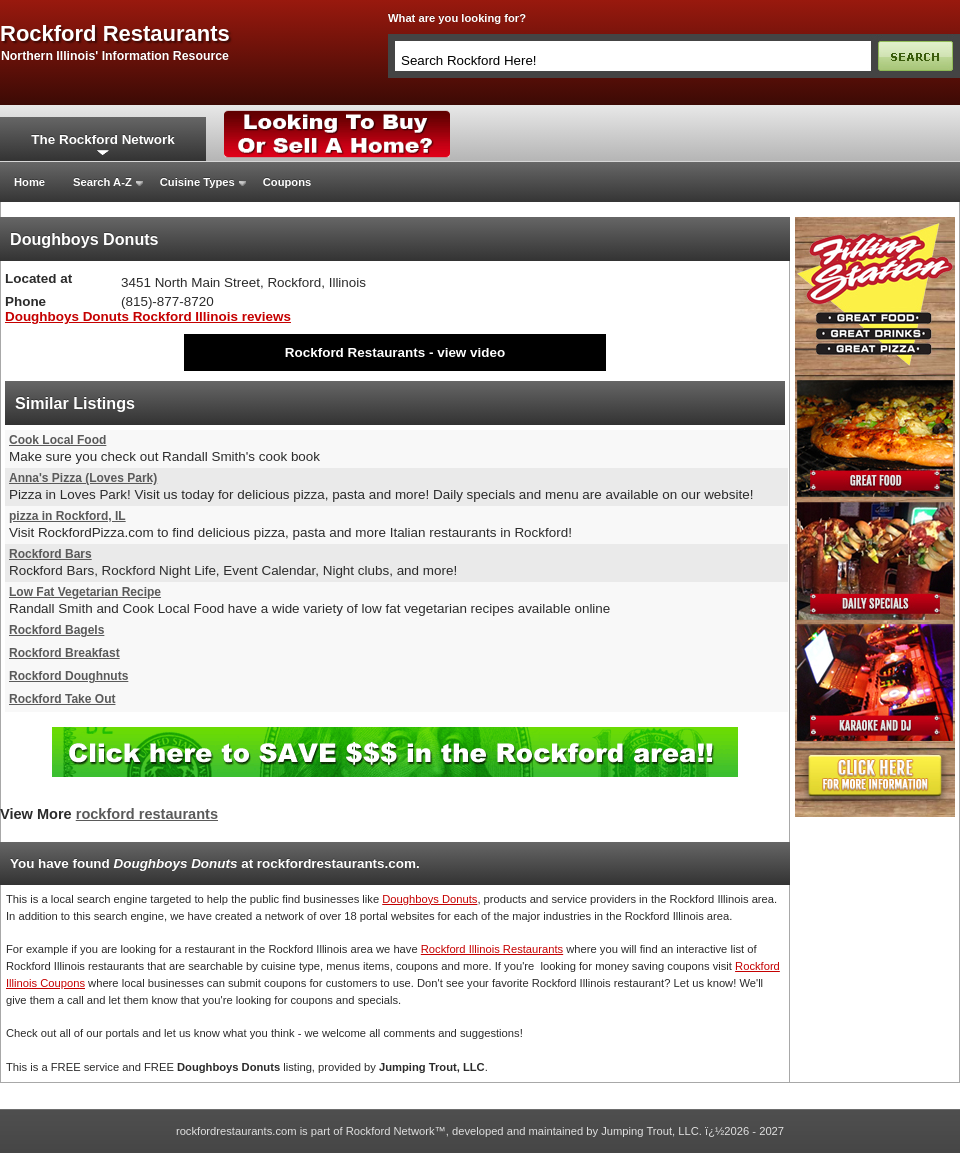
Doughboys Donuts (429, 899)
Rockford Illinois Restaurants (492, 949)
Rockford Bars (50, 554)
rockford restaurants (115, 34)
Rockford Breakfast (64, 653)
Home (29, 182)
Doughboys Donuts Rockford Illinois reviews (148, 316)
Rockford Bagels (56, 630)
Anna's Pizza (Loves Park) (83, 478)
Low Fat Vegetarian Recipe (85, 592)
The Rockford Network (102, 139)
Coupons (287, 182)
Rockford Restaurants (355, 352)
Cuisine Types (197, 182)
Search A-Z (102, 182)
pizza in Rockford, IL (67, 516)
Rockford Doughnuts (68, 676)
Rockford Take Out (62, 699)
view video (471, 352)
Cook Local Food (57, 440)
